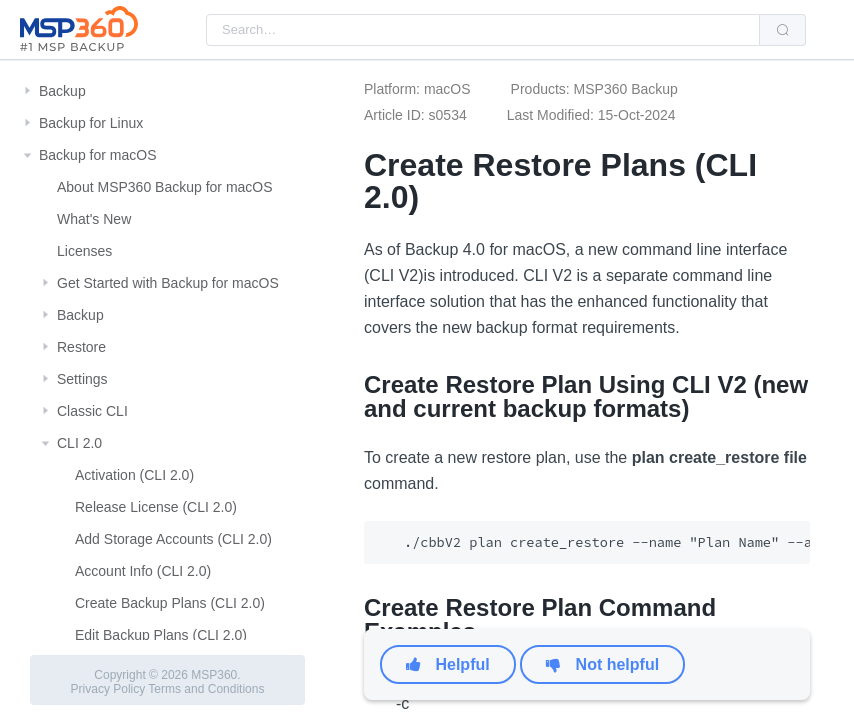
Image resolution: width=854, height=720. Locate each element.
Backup (62, 91)
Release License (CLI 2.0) (156, 507)
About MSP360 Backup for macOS (165, 187)
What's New (94, 219)
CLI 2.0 (79, 443)
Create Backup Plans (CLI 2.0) (170, 603)
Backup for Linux (91, 123)
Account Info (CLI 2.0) (143, 571)
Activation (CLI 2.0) (134, 475)
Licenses (84, 251)
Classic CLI (92, 411)
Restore (81, 347)
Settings (82, 379)
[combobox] (483, 30)
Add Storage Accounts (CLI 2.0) (173, 539)
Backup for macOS (98, 155)
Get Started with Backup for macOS (168, 283)
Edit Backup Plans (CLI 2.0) (161, 635)
